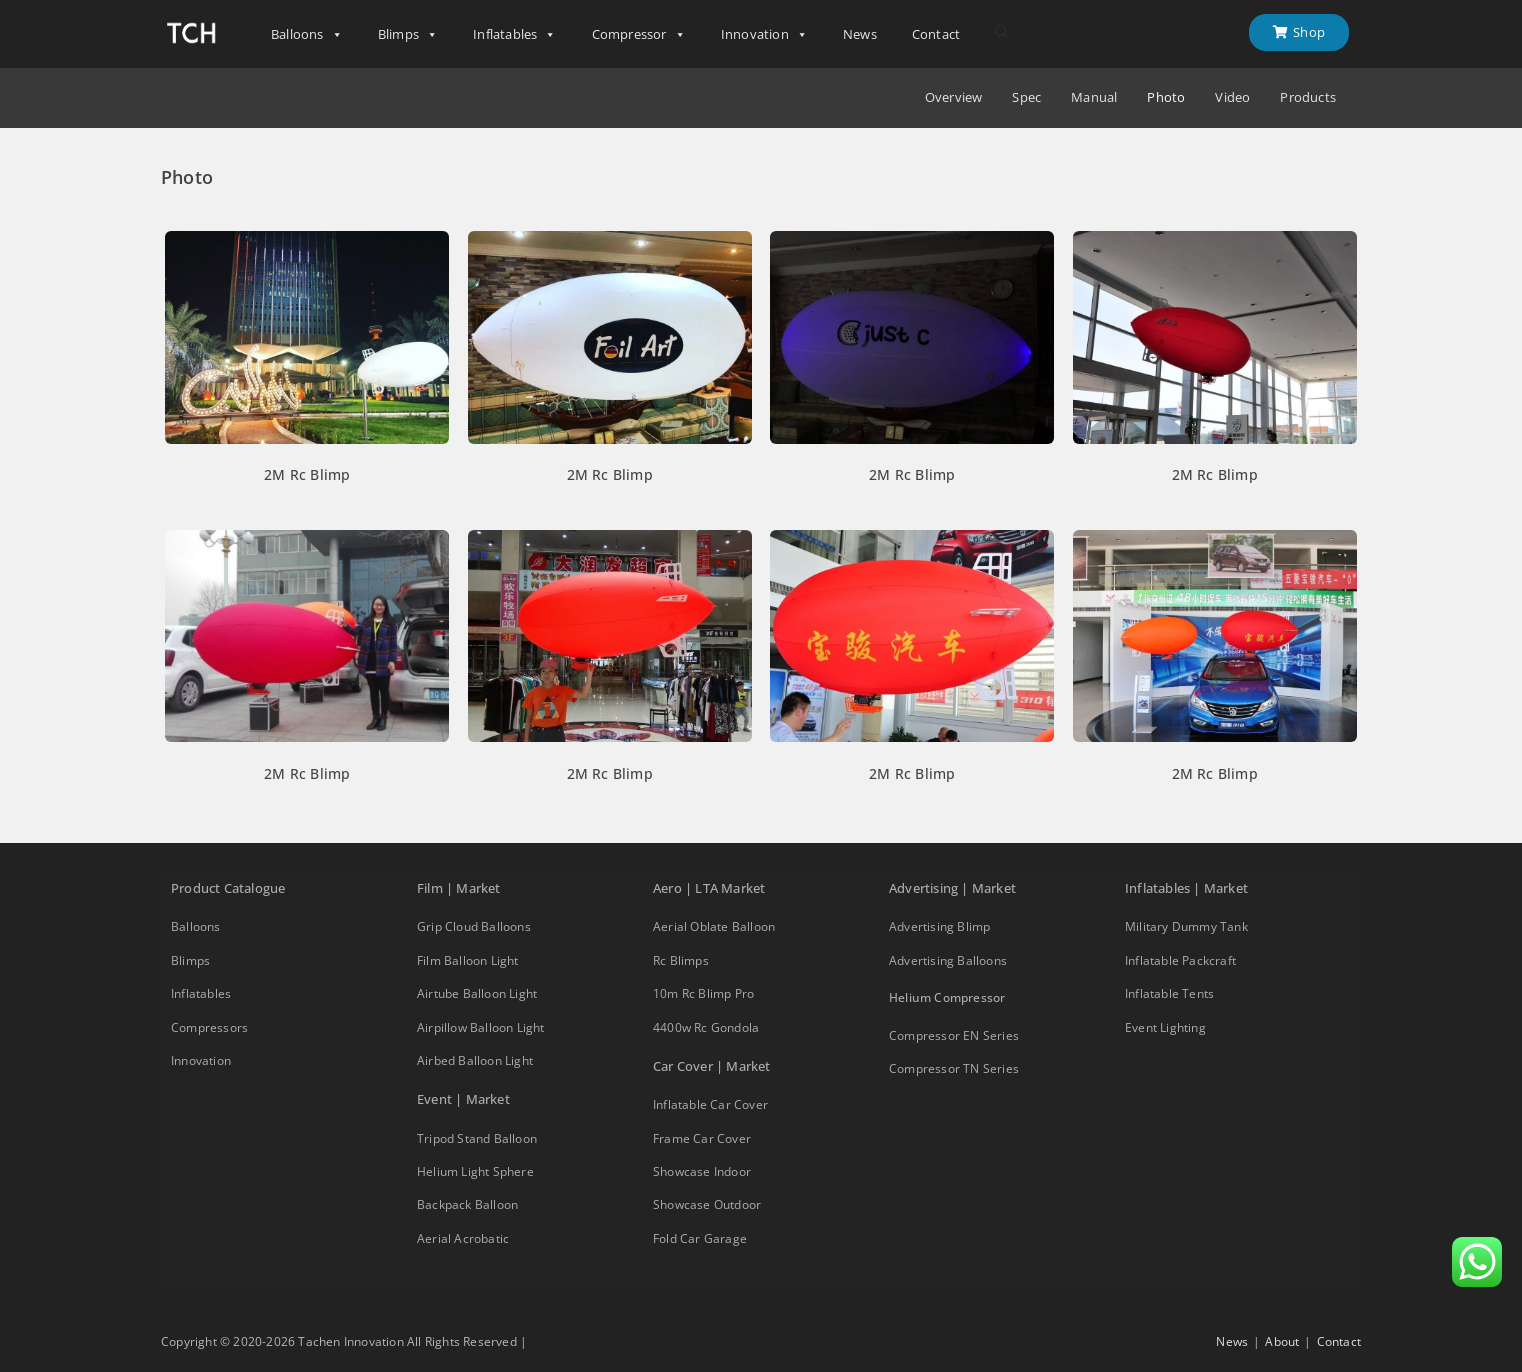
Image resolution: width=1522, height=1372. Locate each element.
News (860, 34)
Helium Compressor (947, 997)
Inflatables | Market (1186, 888)
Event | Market (463, 1099)
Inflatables (514, 34)
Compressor (639, 34)
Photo (1166, 97)
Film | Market (459, 888)
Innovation (764, 34)
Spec (1026, 97)
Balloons (307, 34)
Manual (1094, 97)
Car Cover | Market (712, 1066)
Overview (954, 97)
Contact (936, 34)
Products (1308, 97)
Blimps (408, 34)
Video (1232, 97)
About (1282, 1341)
